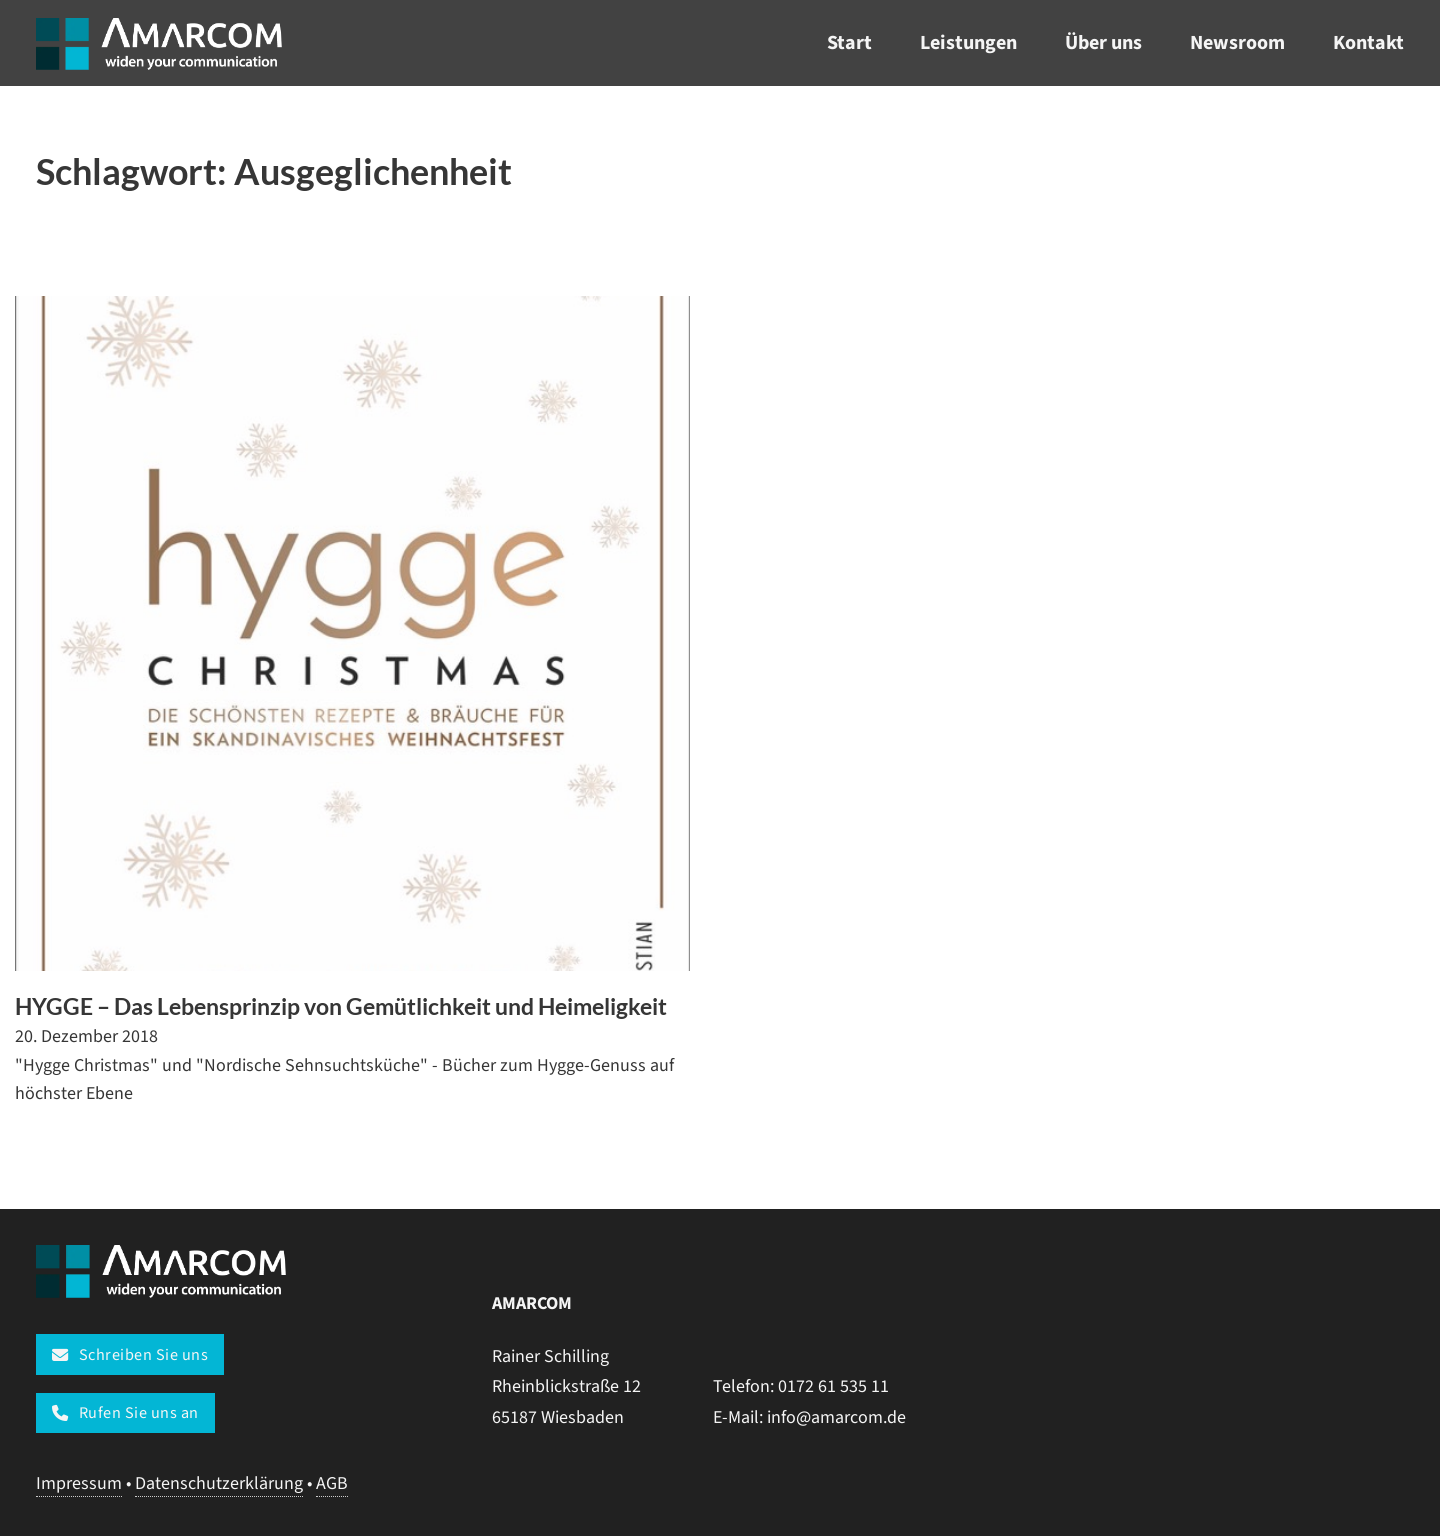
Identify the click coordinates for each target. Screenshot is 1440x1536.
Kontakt (1368, 43)
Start (849, 43)
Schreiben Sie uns (130, 1354)
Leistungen (968, 43)
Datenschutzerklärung (219, 1483)
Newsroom (1237, 43)
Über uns (1103, 43)
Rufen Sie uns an (125, 1412)
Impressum (79, 1483)
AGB (332, 1483)
